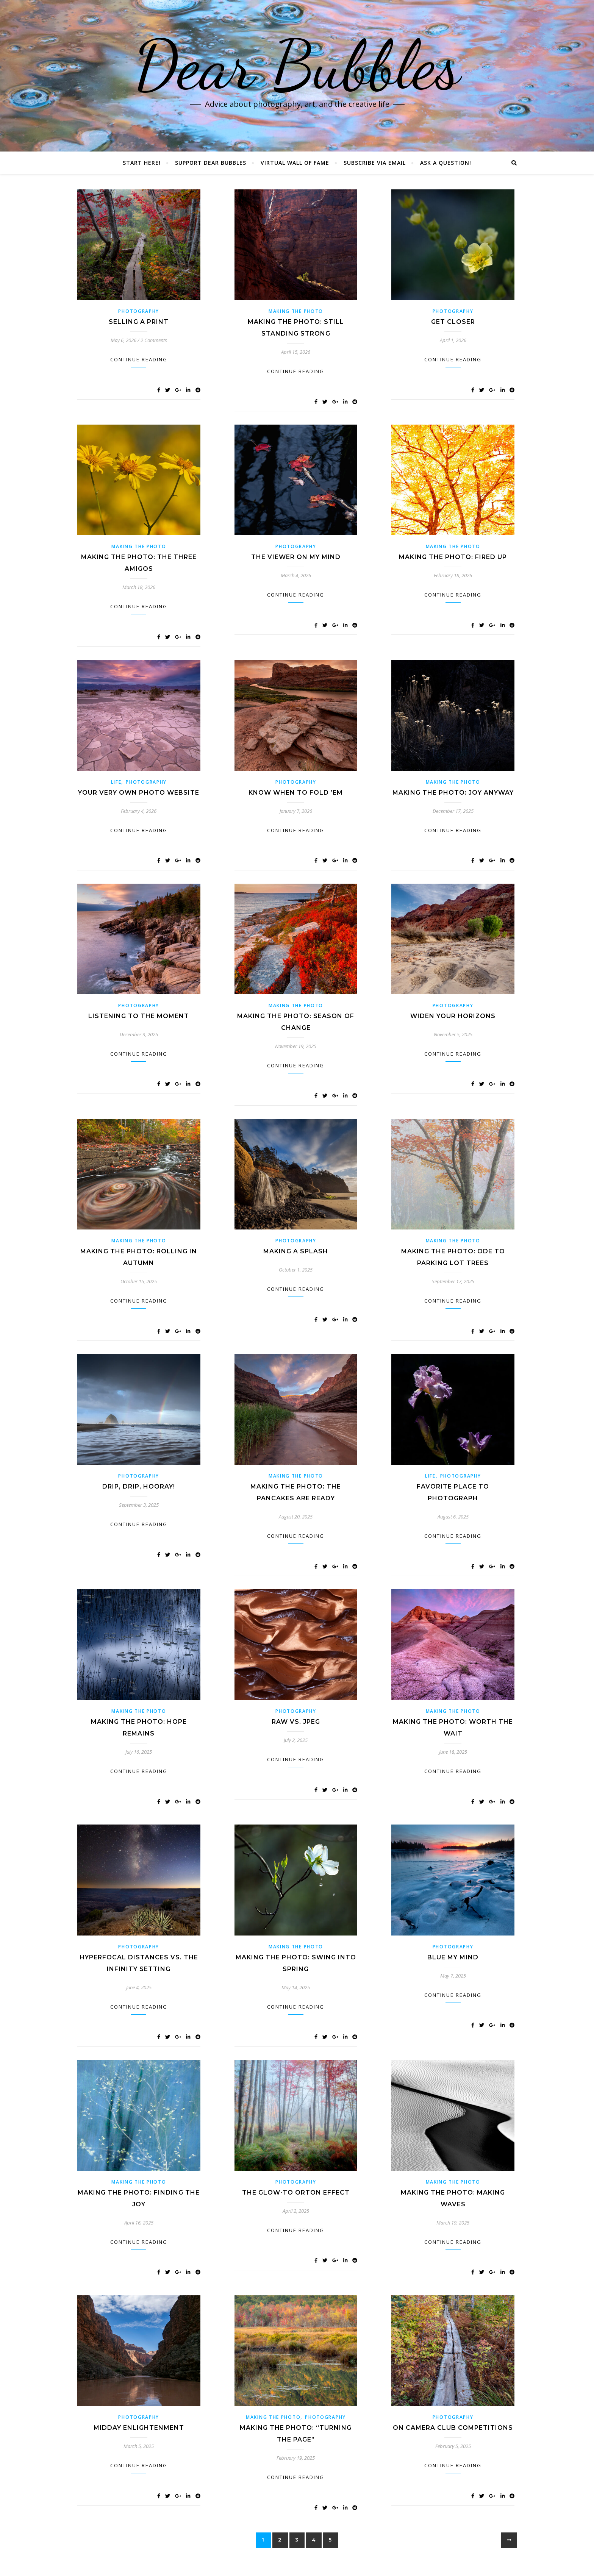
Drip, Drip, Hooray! (138, 1486)
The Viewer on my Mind (296, 557)
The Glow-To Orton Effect (296, 2192)
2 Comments (154, 340)
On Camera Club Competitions (453, 2427)
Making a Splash (295, 1251)
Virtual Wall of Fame (295, 162)
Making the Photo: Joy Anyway (453, 792)
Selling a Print (139, 321)
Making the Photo (296, 311)
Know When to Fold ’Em (296, 792)
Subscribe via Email (375, 162)
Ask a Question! (445, 162)
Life (116, 782)
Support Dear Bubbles (210, 162)
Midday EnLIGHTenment (139, 2427)
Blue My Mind (452, 1957)
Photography (138, 311)
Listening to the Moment (138, 1016)
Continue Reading (138, 359)
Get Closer (453, 321)
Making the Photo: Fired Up (453, 557)
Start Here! (142, 162)
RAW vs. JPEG (296, 1721)
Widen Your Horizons (453, 1016)
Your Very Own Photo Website (138, 792)
